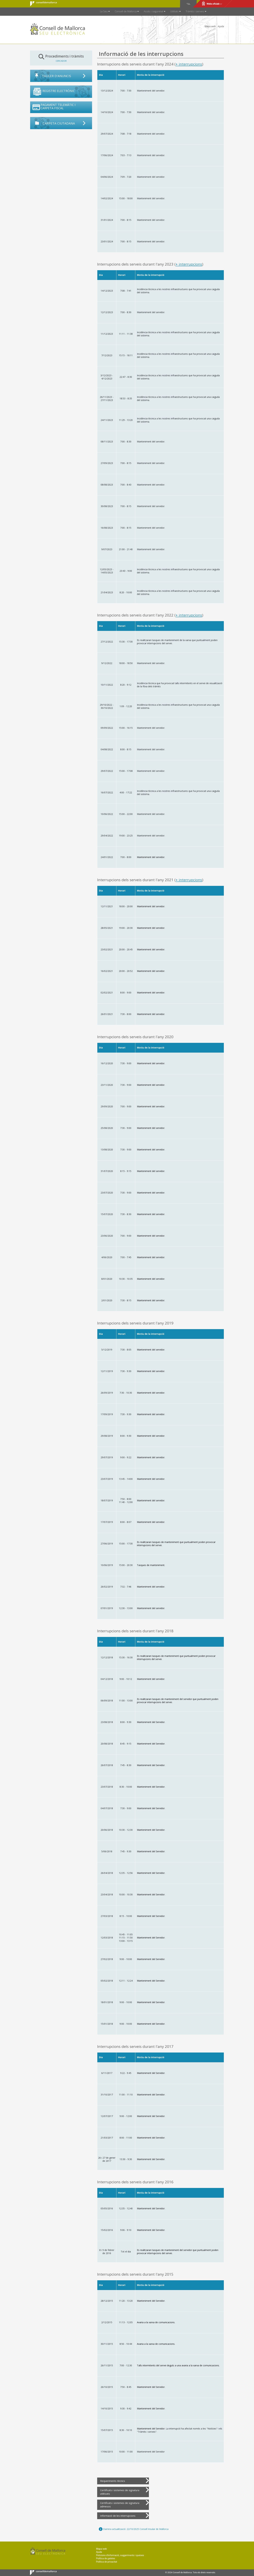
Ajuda (221, 26)
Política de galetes (105, 2558)
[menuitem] (105, 11)
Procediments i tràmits (61, 58)
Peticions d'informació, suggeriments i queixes (120, 2555)
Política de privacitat (106, 2561)
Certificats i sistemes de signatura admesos (119, 2504)
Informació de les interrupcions (117, 2515)
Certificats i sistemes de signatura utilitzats (119, 2491)
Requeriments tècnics (112, 2481)
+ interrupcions (189, 64)
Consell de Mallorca (41, 3)
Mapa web (210, 26)
